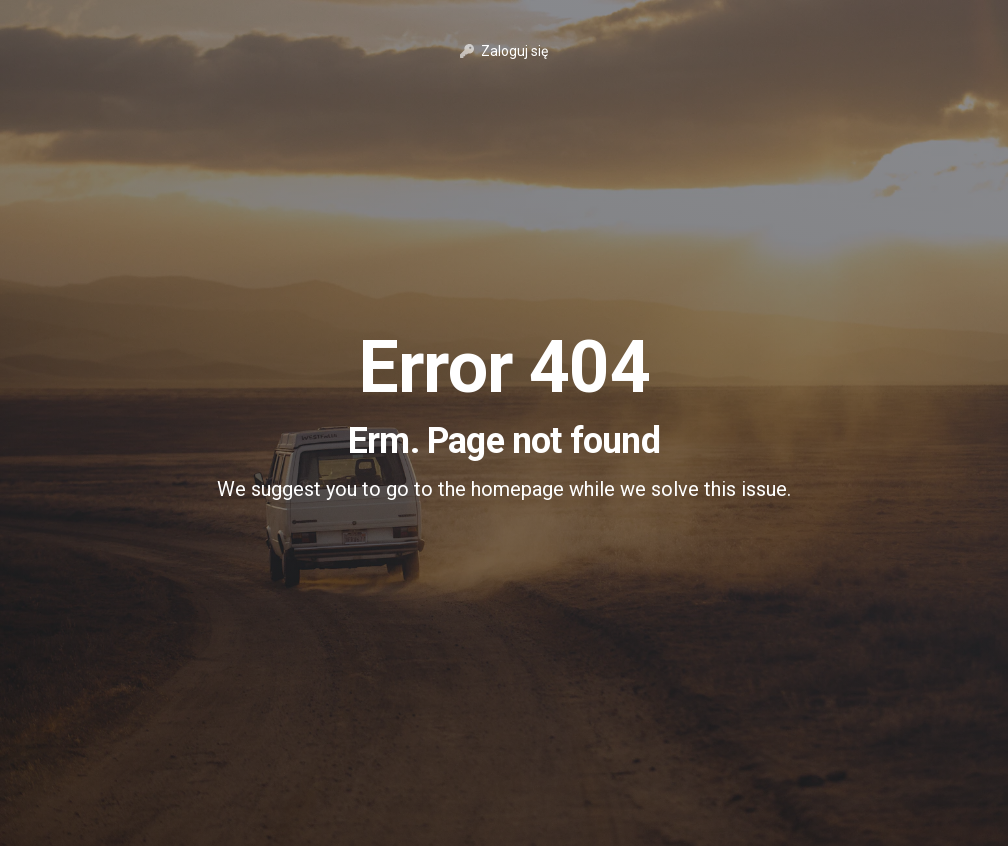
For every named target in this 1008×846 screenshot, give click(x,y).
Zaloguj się (504, 51)
